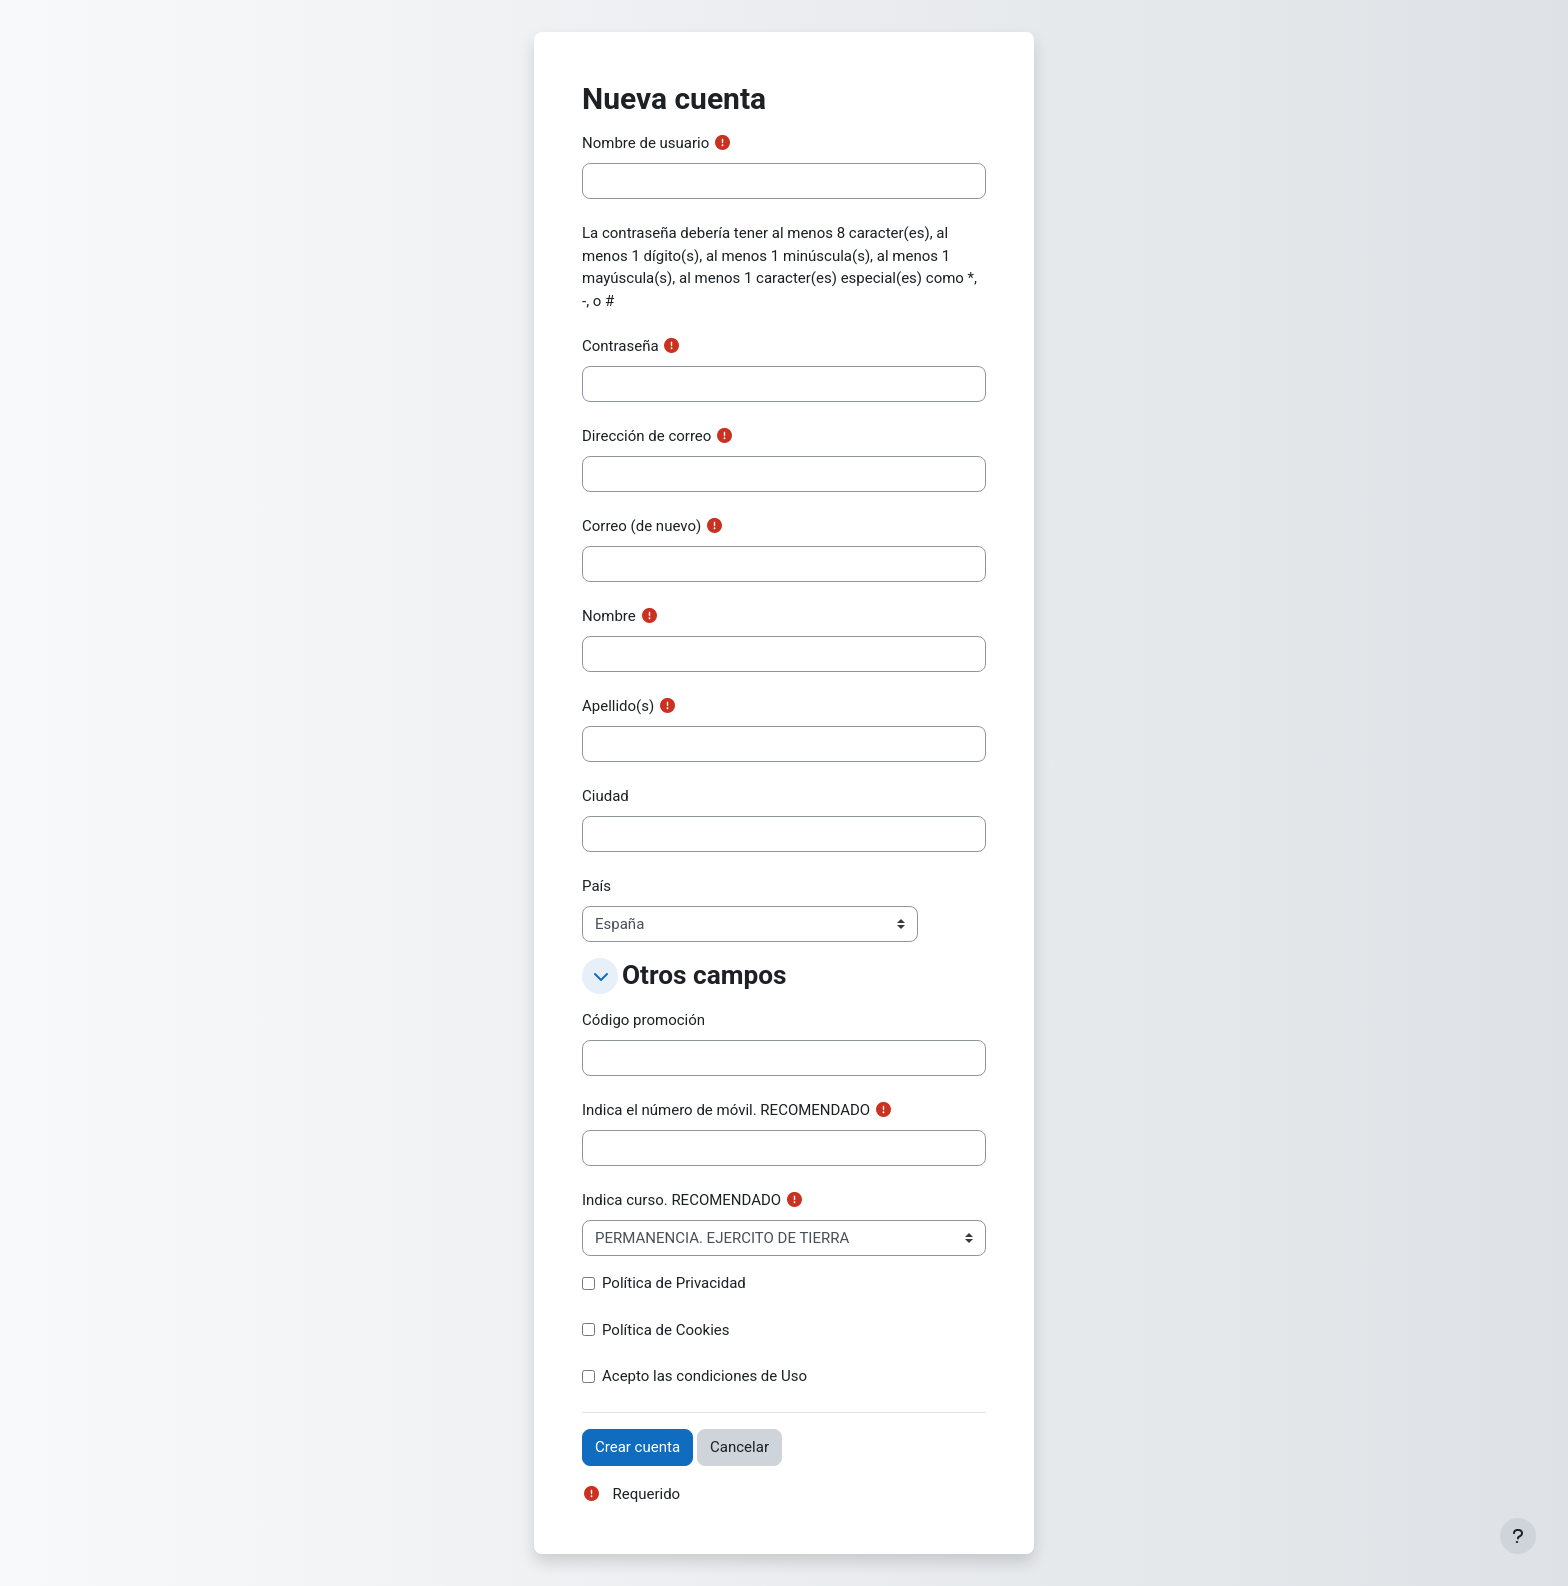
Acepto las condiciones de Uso (704, 1376)
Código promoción (643, 1020)
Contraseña (620, 346)
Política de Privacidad (674, 1283)
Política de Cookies (666, 1330)
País (596, 886)
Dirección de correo (646, 436)
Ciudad (605, 796)
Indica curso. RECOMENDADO (681, 1200)
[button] (600, 976)
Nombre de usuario (645, 143)
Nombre (609, 616)
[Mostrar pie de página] (1518, 1536)
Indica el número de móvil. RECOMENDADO (726, 1110)
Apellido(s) (618, 706)
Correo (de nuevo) (641, 526)
